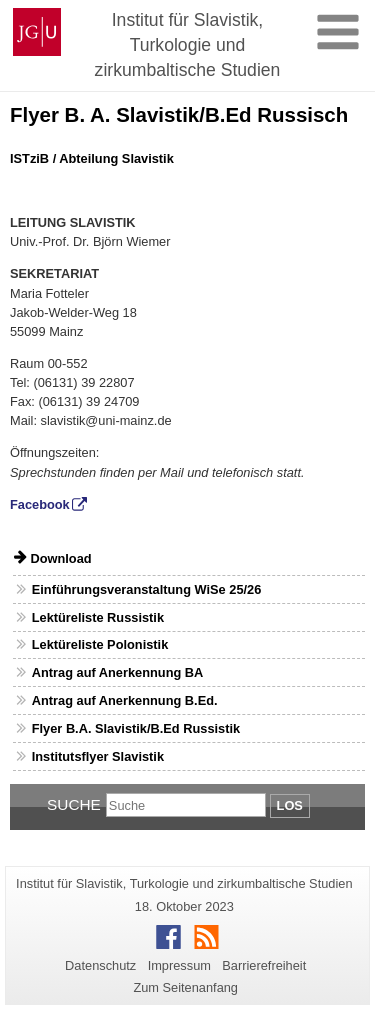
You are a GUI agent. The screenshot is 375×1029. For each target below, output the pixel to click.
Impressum (179, 965)
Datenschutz (100, 965)
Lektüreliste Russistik (98, 617)
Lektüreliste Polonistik (100, 644)
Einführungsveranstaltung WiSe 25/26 (147, 589)
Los (290, 805)
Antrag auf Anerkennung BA (118, 672)
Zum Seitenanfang (185, 987)
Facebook (40, 504)
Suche (74, 804)
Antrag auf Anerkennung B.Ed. (125, 700)
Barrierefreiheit (264, 965)
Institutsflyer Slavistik (98, 756)
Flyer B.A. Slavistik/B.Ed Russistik (136, 728)
